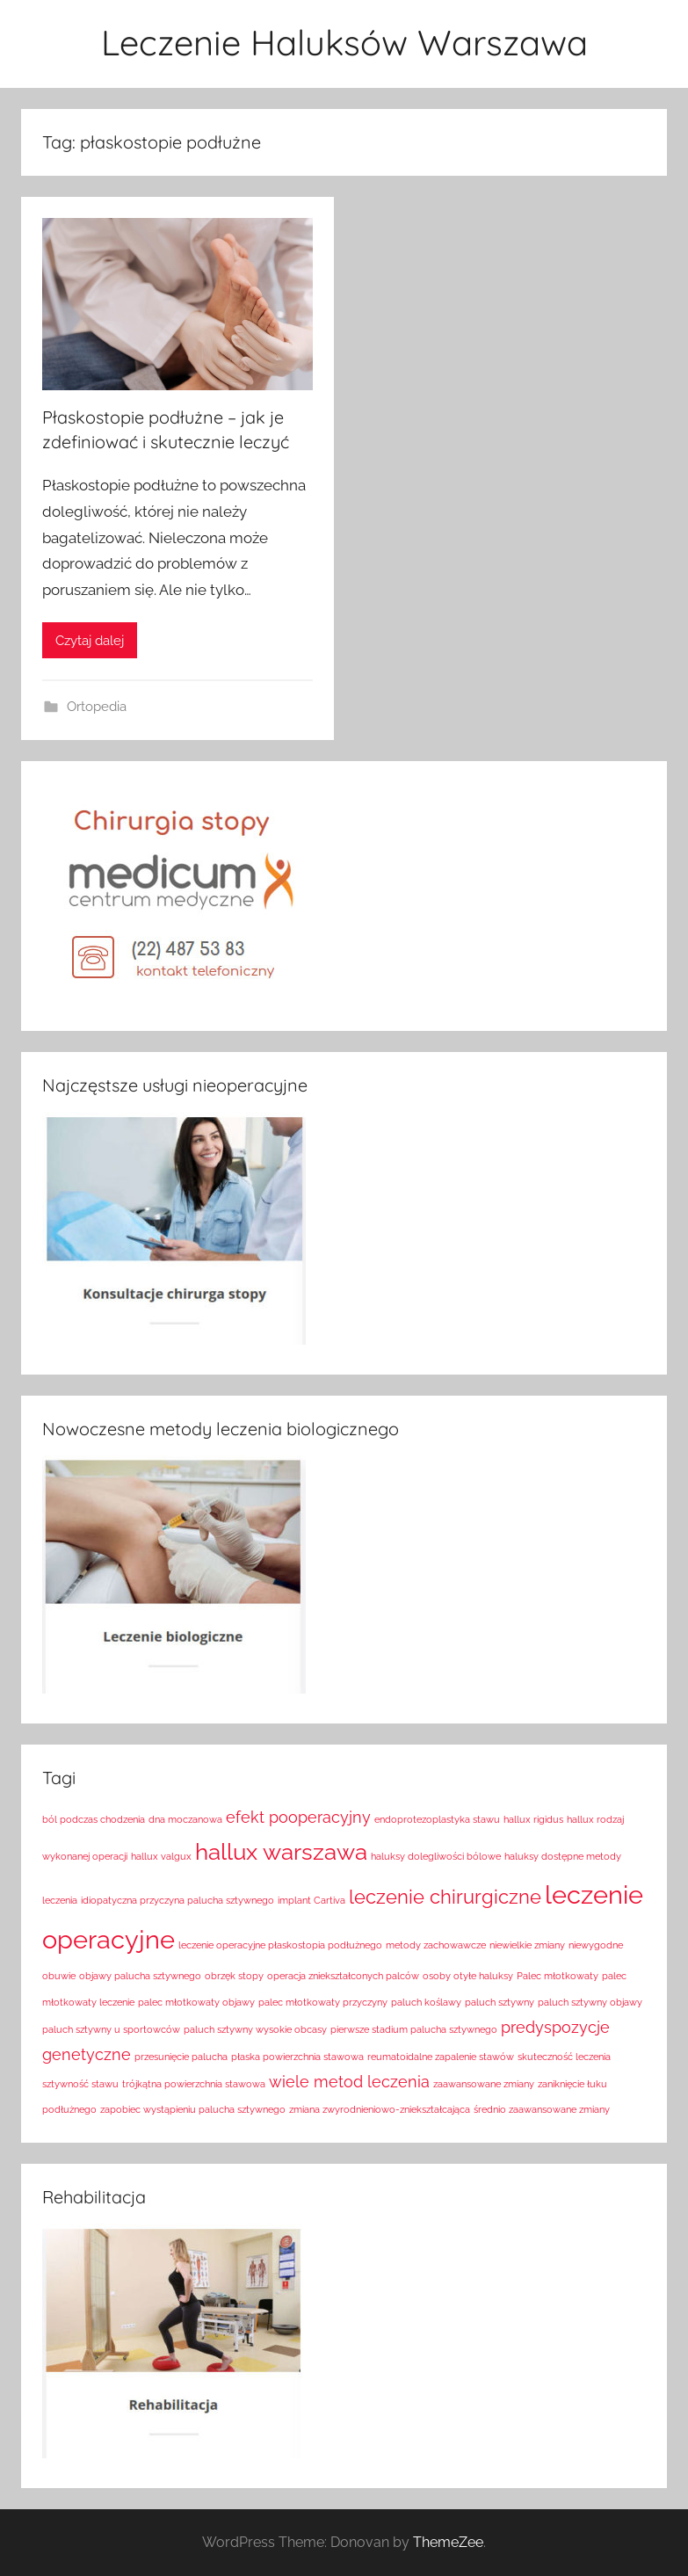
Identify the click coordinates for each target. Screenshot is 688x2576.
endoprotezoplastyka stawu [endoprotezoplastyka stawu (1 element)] (437, 1819)
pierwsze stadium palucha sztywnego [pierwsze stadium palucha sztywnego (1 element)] (413, 2029)
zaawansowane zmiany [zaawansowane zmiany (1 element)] (483, 2084)
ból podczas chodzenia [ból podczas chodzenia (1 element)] (93, 1819)
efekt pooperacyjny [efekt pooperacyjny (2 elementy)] (298, 1817)
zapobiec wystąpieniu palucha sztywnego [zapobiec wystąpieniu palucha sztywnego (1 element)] (193, 2109)
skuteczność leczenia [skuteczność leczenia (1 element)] (564, 2056)
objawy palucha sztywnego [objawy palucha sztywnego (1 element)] (140, 1975)
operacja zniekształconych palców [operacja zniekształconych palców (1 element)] (343, 1975)
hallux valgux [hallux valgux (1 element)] (161, 1856)
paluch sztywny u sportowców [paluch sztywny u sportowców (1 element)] (111, 2029)
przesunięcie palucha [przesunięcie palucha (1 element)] (181, 2056)
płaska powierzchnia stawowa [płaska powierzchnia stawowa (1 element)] (297, 2056)
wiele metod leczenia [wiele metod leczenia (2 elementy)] (349, 2081)
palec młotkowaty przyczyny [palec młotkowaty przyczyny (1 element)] (322, 2002)
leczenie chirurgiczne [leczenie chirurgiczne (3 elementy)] (445, 1896)
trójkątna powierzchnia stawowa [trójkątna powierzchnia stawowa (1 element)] (193, 2084)
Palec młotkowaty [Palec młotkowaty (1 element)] (557, 1975)
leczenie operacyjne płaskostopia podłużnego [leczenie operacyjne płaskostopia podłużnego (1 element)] (280, 1945)
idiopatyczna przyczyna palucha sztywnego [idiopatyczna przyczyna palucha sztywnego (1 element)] (177, 1900)
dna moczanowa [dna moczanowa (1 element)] (185, 1819)
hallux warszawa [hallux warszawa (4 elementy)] (281, 1851)
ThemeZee (448, 2542)
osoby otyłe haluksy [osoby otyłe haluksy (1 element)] (468, 1975)
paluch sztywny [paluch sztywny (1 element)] (499, 2002)
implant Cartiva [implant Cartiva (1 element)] (311, 1900)
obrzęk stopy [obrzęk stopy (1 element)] (234, 1975)
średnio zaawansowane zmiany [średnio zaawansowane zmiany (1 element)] (542, 2109)
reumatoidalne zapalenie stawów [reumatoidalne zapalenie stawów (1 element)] (440, 2056)
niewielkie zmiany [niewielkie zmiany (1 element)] (527, 1945)
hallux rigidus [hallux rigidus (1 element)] (533, 1819)
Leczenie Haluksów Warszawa (344, 42)
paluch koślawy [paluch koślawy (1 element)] (426, 2002)
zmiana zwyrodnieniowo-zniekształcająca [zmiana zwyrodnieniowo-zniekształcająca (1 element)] (379, 2109)
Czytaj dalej (89, 641)
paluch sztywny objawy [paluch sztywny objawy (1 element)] (590, 2002)
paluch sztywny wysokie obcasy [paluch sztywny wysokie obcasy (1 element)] (255, 2029)
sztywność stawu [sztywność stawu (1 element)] (80, 2084)
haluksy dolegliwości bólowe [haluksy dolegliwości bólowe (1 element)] (436, 1856)
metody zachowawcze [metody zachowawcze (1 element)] (436, 1945)
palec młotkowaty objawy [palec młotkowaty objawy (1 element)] (196, 2002)
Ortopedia (97, 707)
